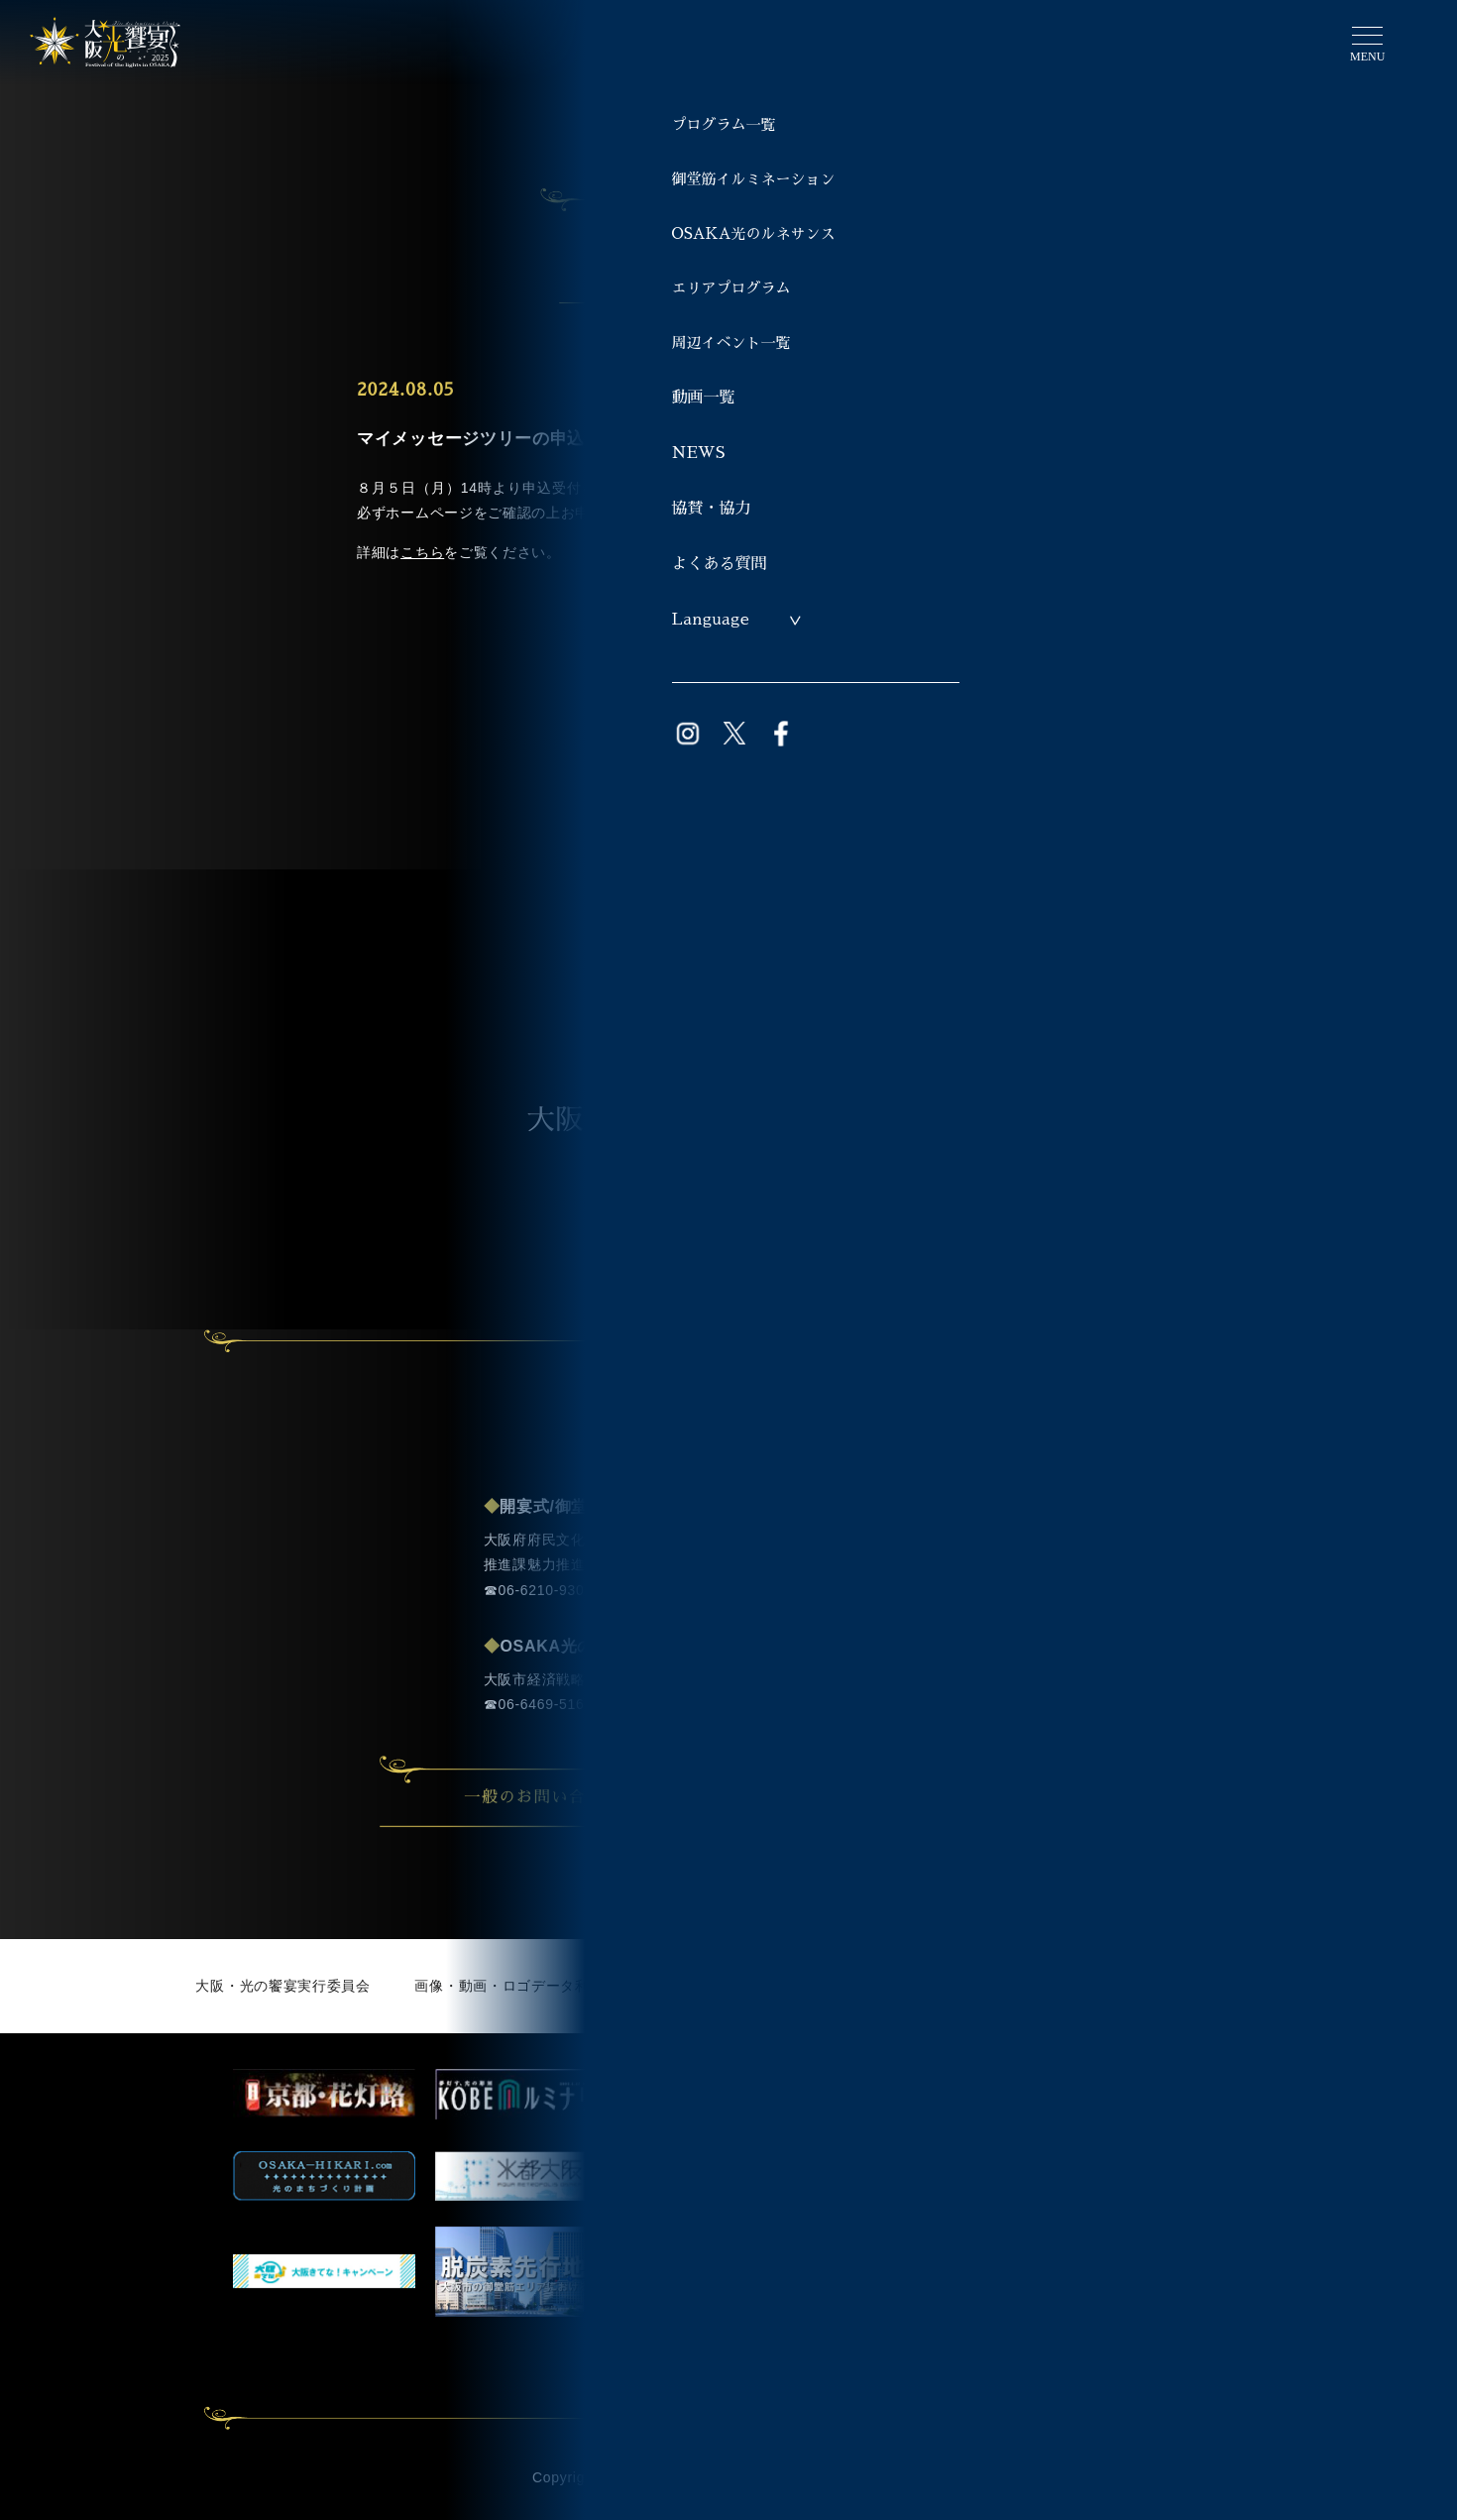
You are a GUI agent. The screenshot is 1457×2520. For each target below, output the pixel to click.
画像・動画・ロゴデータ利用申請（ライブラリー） (581, 1986)
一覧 (728, 651)
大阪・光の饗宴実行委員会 (282, 1986)
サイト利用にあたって (867, 1986)
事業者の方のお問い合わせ (932, 1797)
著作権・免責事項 (1203, 1986)
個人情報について (1042, 1986)
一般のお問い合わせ (573, 1797)
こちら (422, 552)
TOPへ (771, 829)
